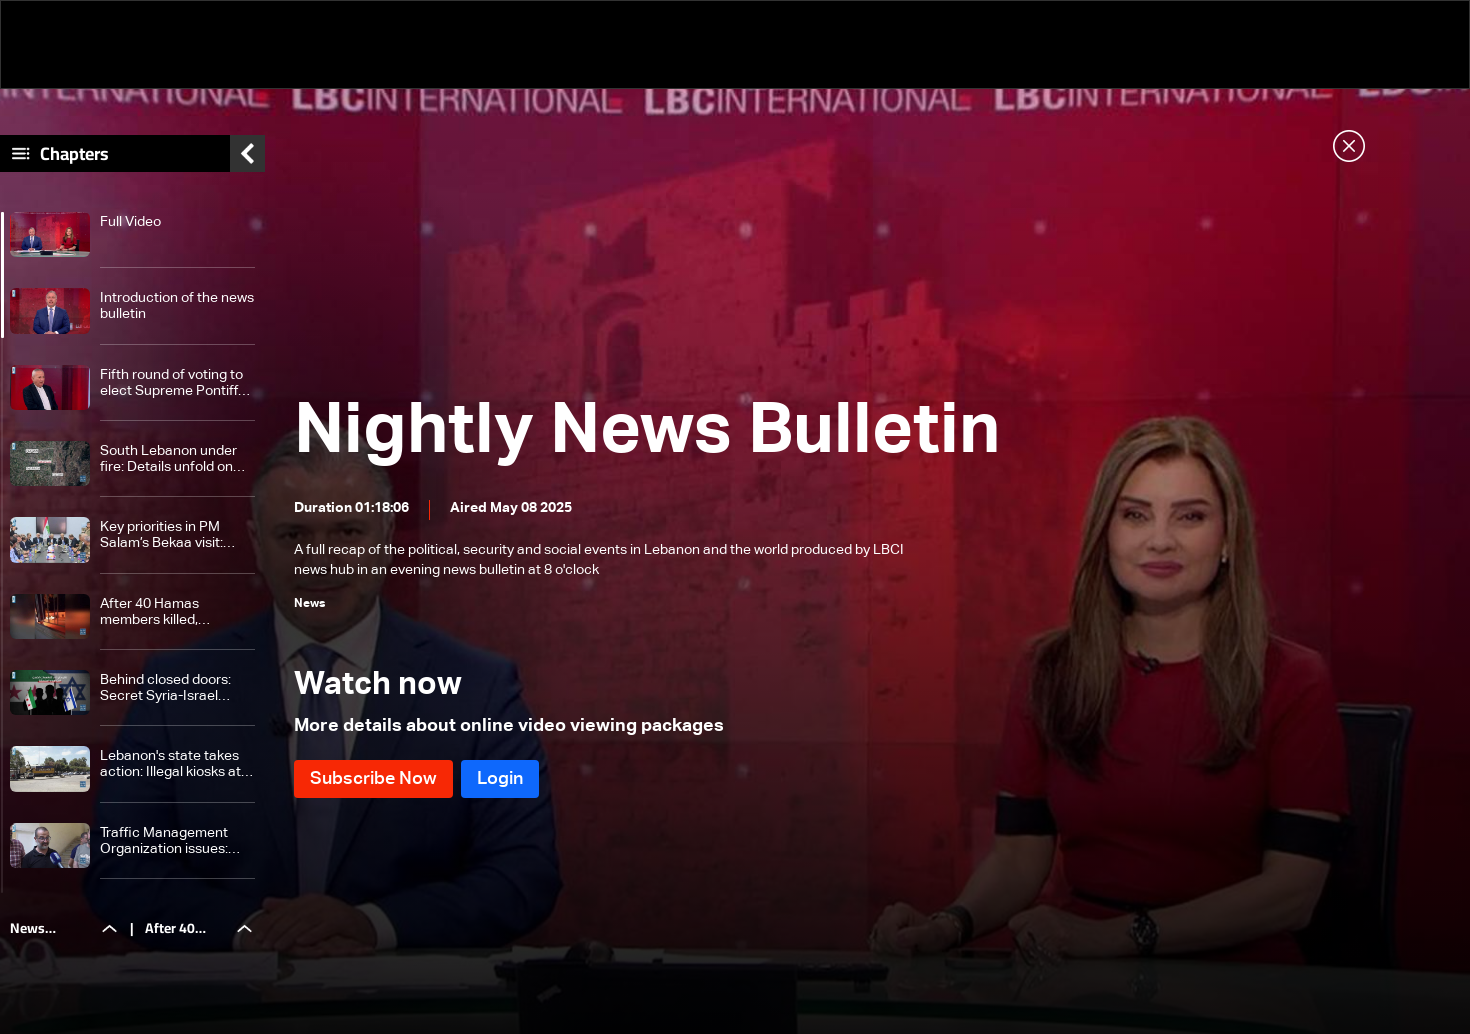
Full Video (130, 222)
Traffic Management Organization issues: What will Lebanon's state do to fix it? (164, 841)
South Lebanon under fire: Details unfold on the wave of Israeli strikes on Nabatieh (168, 459)
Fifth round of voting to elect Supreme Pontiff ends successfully (171, 383)
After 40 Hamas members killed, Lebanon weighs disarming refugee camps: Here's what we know (172, 612)
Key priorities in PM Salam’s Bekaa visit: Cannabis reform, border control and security (177, 535)
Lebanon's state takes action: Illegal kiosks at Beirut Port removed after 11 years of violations (170, 764)
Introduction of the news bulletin (177, 306)
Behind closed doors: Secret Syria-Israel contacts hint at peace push (171, 688)
